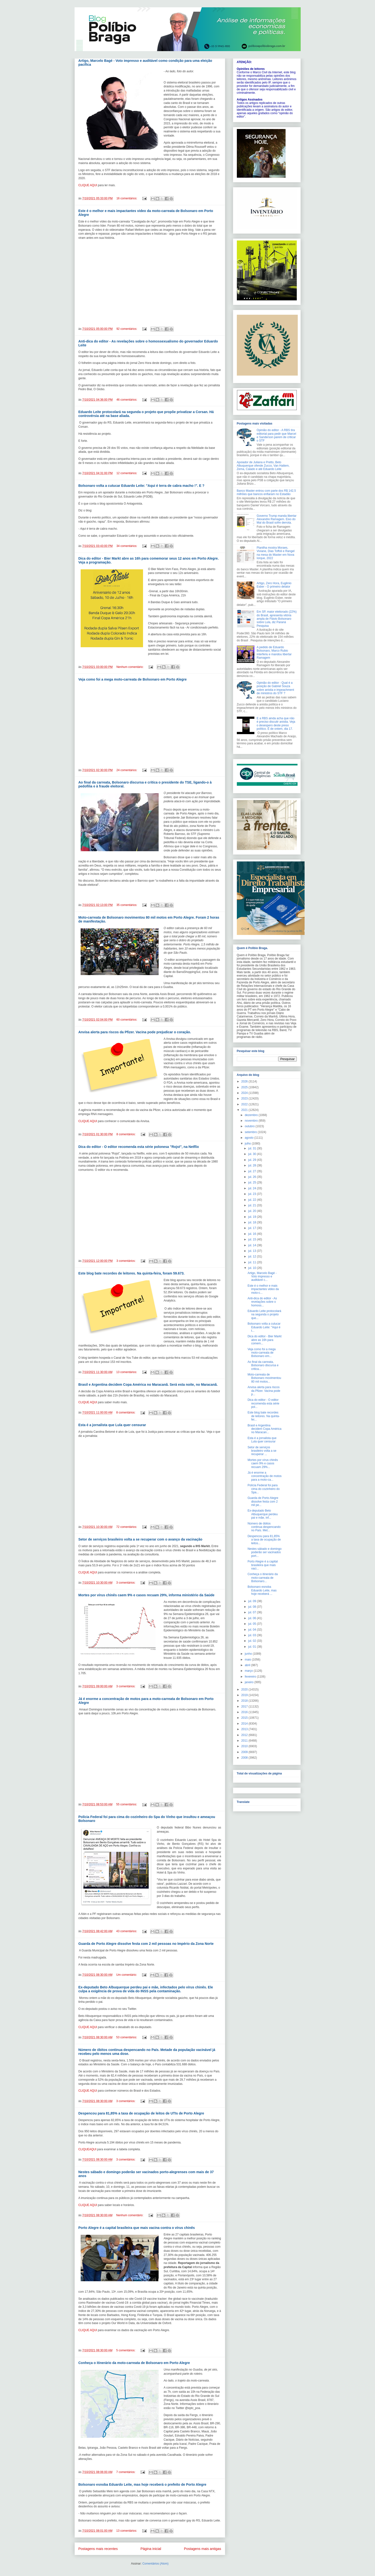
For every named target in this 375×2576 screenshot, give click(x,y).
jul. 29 (252, 1160)
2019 (245, 1695)
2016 (245, 1712)
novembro (252, 1120)
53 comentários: (127, 2037)
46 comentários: (127, 399)
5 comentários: (126, 2350)
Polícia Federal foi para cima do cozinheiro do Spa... (264, 1489)
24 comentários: (127, 770)
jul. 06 (252, 1618)
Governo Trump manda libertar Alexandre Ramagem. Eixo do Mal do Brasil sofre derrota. (276, 519)
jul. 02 (252, 1641)
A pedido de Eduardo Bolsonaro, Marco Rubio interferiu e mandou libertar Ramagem (274, 652)
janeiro (249, 1682)
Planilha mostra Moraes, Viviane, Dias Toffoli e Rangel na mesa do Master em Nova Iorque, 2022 (275, 553)
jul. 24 (252, 1188)
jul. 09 (252, 1601)
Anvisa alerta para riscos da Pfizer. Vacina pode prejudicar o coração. (134, 1032)
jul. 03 (252, 1635)
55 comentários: (127, 1804)
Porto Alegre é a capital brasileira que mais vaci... (263, 1565)
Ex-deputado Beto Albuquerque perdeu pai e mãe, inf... (263, 1514)
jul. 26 (252, 1177)
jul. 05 (252, 1623)
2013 (245, 1729)
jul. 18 (252, 1222)
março (249, 1670)
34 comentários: (127, 546)
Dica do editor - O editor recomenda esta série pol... (263, 1403)
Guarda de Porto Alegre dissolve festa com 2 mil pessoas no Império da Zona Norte (146, 1944)
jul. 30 (252, 1154)
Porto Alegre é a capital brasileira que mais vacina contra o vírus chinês (136, 2228)
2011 (245, 1740)
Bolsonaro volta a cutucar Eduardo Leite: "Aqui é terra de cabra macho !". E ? (141, 486)
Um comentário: (127, 1974)
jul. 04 (252, 1629)
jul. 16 (252, 1234)
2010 (245, 1746)
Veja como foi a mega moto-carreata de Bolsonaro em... (262, 1353)
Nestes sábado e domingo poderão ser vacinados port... (264, 1552)
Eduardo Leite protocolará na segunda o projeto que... (264, 1314)
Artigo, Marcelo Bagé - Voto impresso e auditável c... (262, 1276)
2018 (245, 1700)
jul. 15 (252, 1239)
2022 (245, 1104)
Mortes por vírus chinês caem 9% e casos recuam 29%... (263, 1463)
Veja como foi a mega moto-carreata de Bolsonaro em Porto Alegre (132, 679)
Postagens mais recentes (98, 2549)
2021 (245, 1110)
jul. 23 (252, 1194)
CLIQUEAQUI (87, 2149)
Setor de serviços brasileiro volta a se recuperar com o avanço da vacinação (140, 1539)
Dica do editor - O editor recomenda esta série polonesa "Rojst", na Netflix (138, 1147)
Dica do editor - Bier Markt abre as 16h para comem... (264, 1340)
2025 (245, 1087)
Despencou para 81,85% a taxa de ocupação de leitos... (264, 1539)
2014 (245, 1723)
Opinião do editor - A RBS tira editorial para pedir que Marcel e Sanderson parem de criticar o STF (276, 435)
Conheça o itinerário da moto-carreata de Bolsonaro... (263, 1577)
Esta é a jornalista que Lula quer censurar (112, 1425)
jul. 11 (252, 1262)
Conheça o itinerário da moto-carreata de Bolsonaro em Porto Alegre (134, 2363)
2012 (245, 1735)
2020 (245, 1689)
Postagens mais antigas (202, 2549)
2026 (245, 1081)
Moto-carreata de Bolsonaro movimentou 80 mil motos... (264, 1378)
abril (248, 1665)
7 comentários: (126, 2472)
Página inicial (150, 2549)
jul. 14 (252, 1245)
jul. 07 (252, 1612)
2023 (245, 1098)
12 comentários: (127, 473)
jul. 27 (252, 1171)
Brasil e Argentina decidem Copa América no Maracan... (264, 1429)
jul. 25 (252, 1182)
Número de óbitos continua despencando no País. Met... (264, 1527)
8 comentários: (126, 1134)
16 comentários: (127, 198)
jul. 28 (252, 1165)
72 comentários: (127, 1527)
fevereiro (251, 1676)
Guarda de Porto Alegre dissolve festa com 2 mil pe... (263, 1501)
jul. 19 (252, 1217)
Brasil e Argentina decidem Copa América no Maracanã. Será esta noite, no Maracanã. (148, 1384)
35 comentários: (127, 905)
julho (248, 1143)
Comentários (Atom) (155, 2563)
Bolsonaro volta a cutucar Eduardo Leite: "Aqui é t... (264, 1327)
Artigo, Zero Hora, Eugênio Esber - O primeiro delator (274, 585)
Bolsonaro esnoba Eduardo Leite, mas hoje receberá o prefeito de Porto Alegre (142, 2484)
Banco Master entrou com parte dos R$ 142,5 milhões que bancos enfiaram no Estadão (266, 492)
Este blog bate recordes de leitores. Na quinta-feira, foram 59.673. (131, 1273)
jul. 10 (252, 1268)
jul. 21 (252, 1205)
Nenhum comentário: (130, 667)
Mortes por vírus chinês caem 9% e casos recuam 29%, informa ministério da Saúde (146, 1595)
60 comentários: (127, 1019)
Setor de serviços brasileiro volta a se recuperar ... (262, 1451)
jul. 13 (252, 1251)
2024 (245, 1093)
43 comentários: (127, 1931)
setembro (251, 1132)
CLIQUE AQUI (88, 185)
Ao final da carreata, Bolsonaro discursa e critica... (263, 1365)
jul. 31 (252, 1148)
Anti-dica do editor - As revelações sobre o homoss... (262, 1302)
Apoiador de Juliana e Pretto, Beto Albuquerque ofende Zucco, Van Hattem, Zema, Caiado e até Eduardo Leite (263, 466)
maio (248, 1659)
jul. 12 (252, 1256)
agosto (249, 1137)
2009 (245, 1752)
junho (249, 1653)
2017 (245, 1706)
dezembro (252, 1115)
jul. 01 (252, 1646)
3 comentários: (126, 1261)
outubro (250, 1126)
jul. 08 (252, 1606)
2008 (245, 1757)
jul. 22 (252, 1199)
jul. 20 (252, 1211)
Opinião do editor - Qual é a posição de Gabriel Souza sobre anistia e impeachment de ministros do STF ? (275, 688)
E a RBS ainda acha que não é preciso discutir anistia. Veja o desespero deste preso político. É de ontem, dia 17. (276, 723)
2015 (245, 1717)
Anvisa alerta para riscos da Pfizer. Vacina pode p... (264, 1390)
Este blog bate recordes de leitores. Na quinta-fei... (264, 1416)
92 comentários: (127, 329)
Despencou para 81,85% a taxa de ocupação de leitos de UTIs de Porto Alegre (141, 2113)
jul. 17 (252, 1228)
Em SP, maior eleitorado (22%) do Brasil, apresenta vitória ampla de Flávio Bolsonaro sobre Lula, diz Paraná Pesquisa (277, 619)
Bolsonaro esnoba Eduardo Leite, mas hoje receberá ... (262, 1590)
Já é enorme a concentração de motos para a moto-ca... (265, 1476)
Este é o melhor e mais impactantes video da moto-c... (263, 1289)
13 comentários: (127, 1372)
